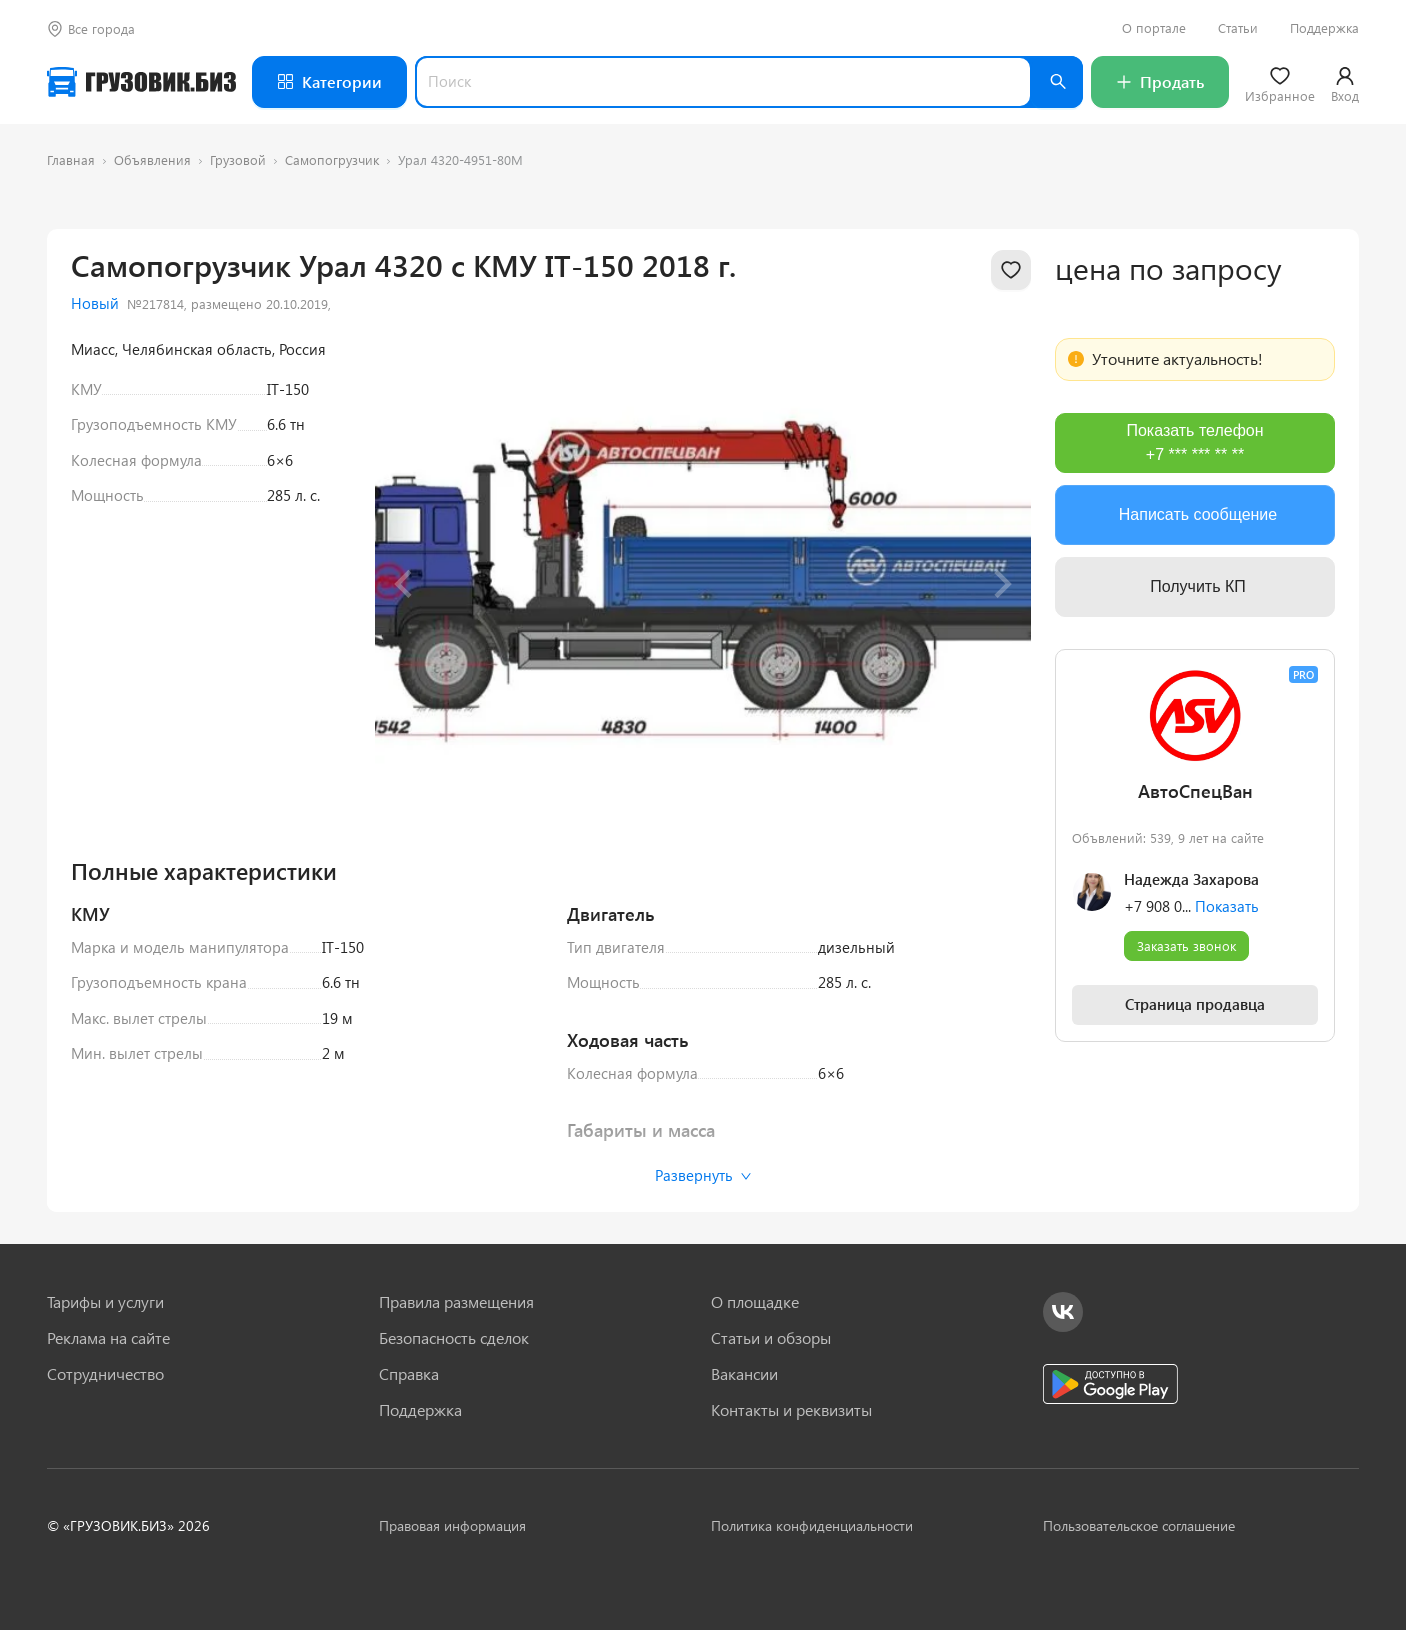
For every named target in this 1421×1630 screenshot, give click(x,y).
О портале (1154, 28)
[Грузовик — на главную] (141, 82)
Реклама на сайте (108, 1338)
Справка (409, 1374)
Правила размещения (456, 1302)
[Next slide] (1001, 584)
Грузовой (238, 159)
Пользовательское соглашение (1139, 1525)
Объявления (152, 159)
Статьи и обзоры (771, 1338)
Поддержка (1324, 28)
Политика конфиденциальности (812, 1525)
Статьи (1238, 28)
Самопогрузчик (332, 159)
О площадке (755, 1302)
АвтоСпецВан (1195, 791)
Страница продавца (1195, 1004)
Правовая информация (452, 1525)
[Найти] (1057, 82)
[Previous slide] (405, 584)
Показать (1227, 906)
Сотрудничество (105, 1374)
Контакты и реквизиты (791, 1410)
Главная (71, 159)
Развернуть (703, 1175)
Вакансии (744, 1374)
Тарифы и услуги (105, 1302)
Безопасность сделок (454, 1338)
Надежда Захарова (1191, 879)
